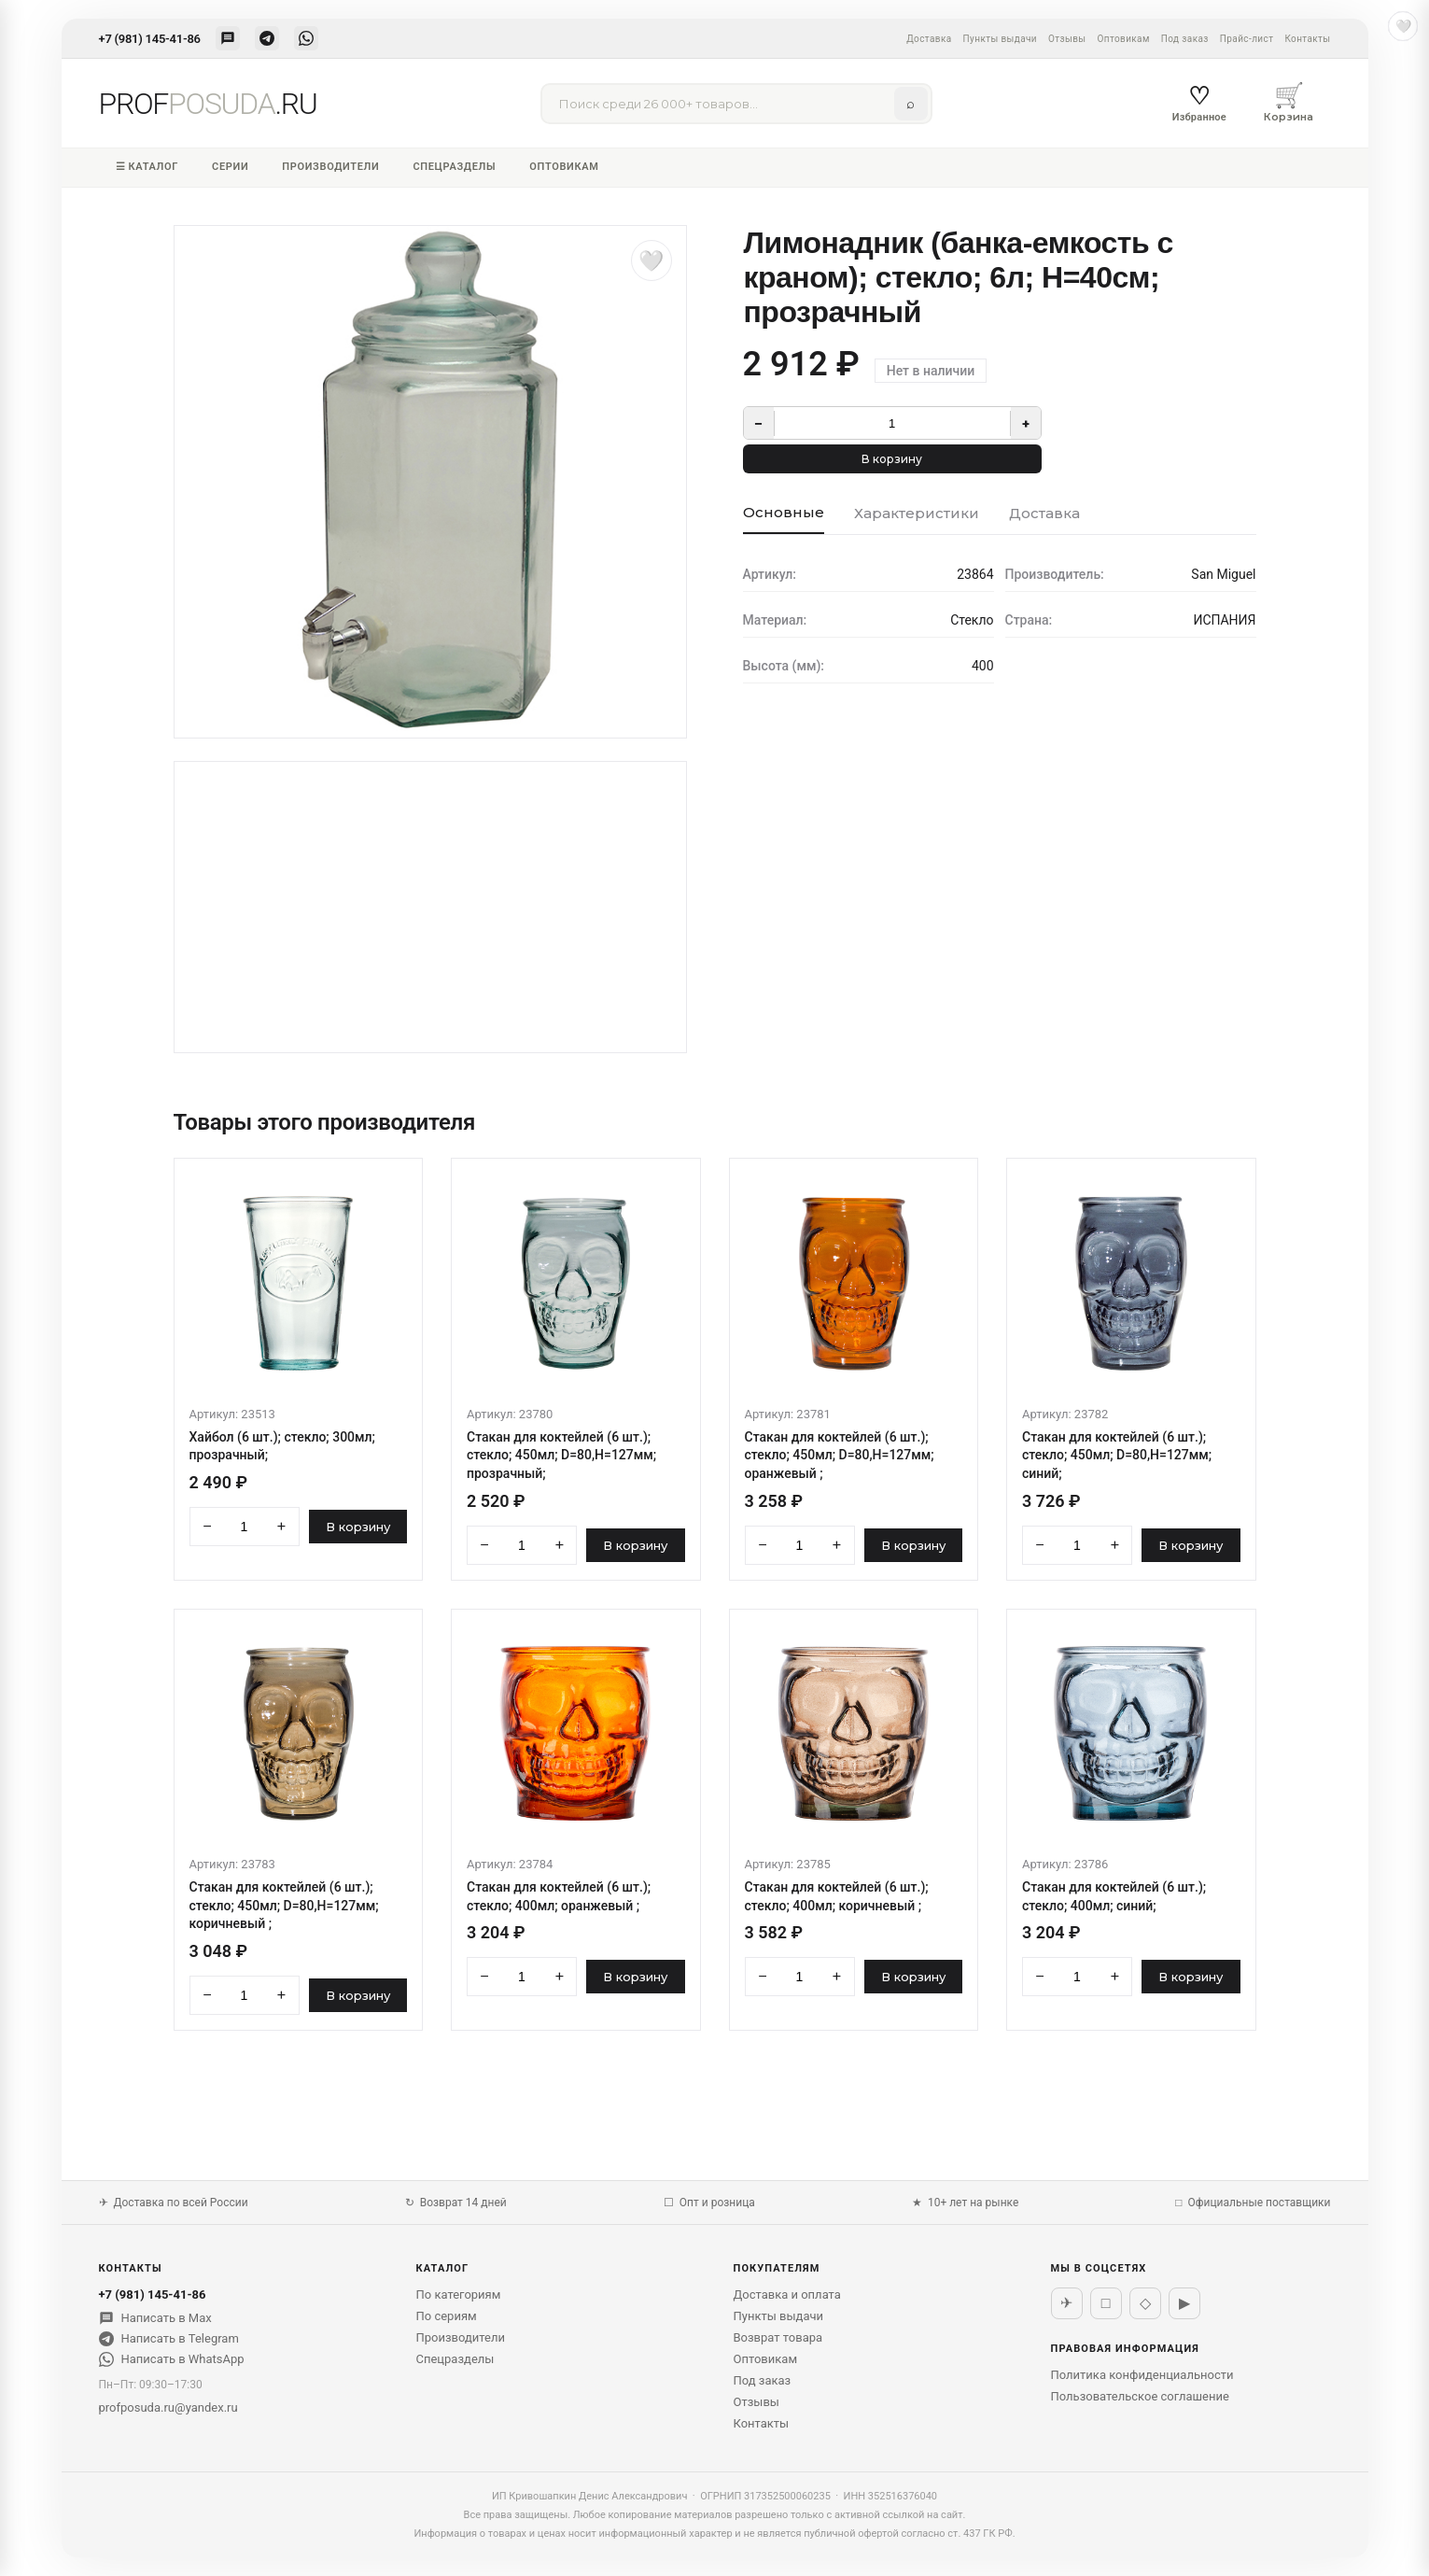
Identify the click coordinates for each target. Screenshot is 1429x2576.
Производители (330, 167)
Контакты (1307, 39)
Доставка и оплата (787, 2294)
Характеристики (916, 513)
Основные (783, 512)
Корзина (1289, 101)
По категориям (458, 2294)
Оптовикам (1123, 39)
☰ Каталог (147, 167)
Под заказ (1185, 39)
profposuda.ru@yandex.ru (168, 2407)
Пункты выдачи (1000, 39)
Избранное (1199, 102)
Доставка (928, 39)
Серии (230, 167)
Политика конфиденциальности (1142, 2375)
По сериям (446, 2316)
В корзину (892, 459)
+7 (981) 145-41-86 (150, 39)
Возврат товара (778, 2337)
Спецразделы (454, 167)
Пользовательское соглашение (1140, 2396)
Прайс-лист (1247, 39)
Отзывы (1067, 39)
